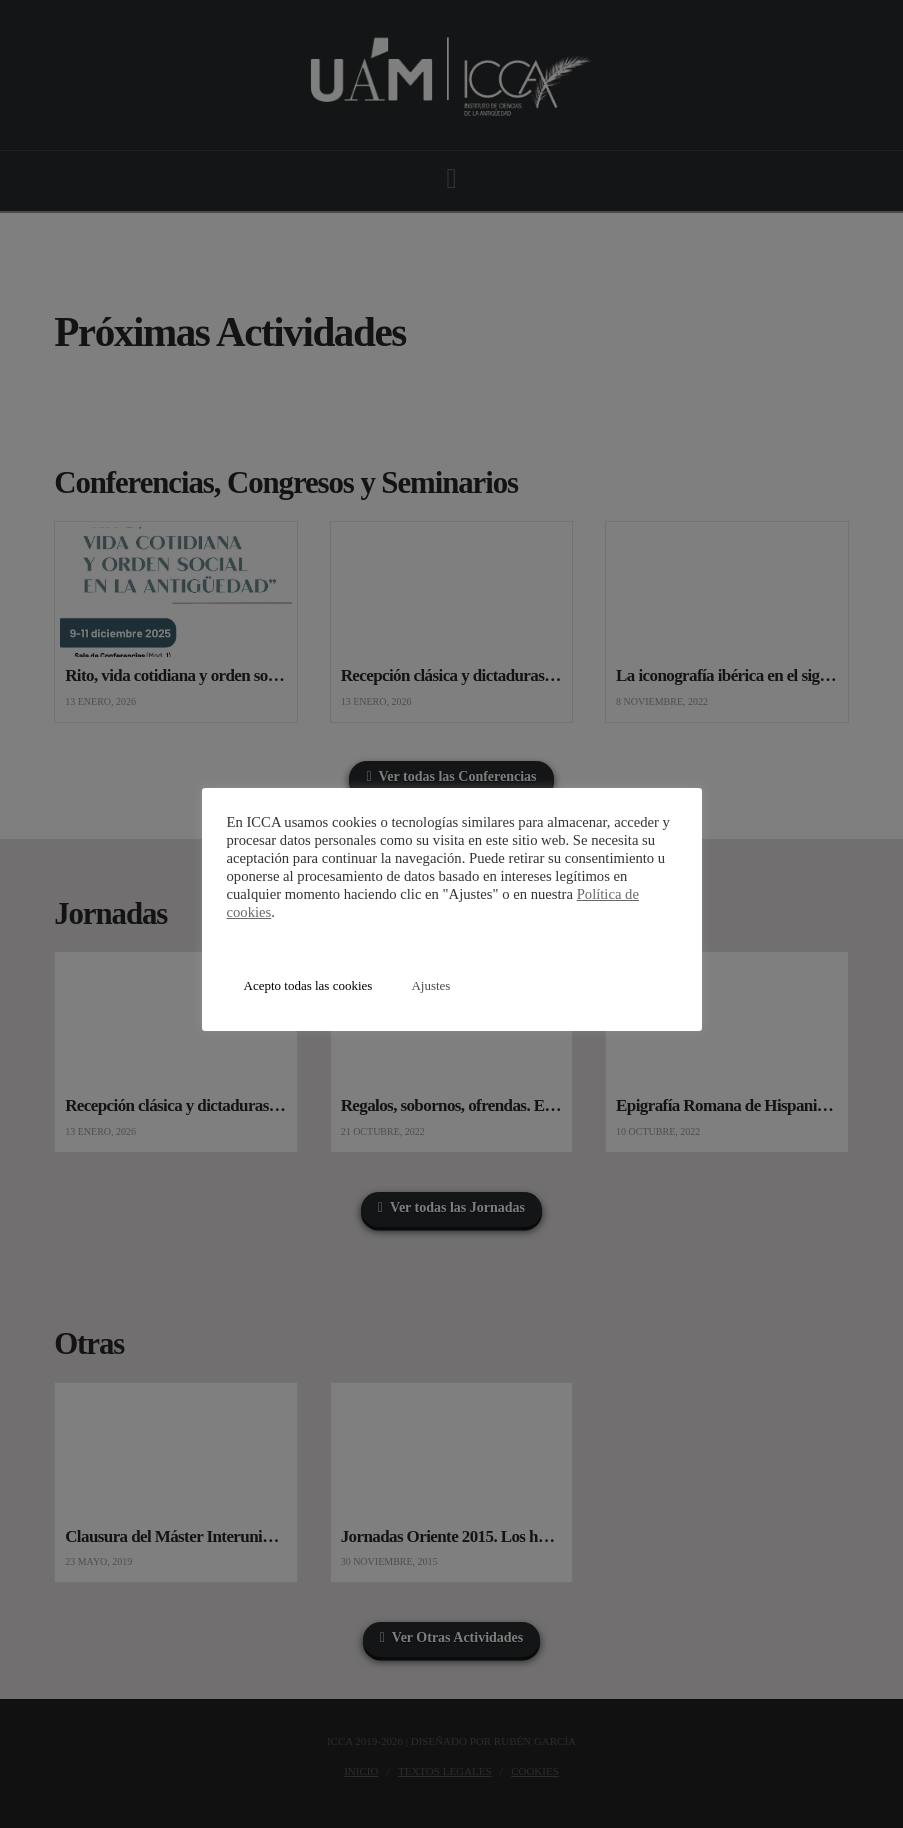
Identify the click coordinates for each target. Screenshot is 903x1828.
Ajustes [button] (430, 985)
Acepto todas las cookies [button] (308, 985)
